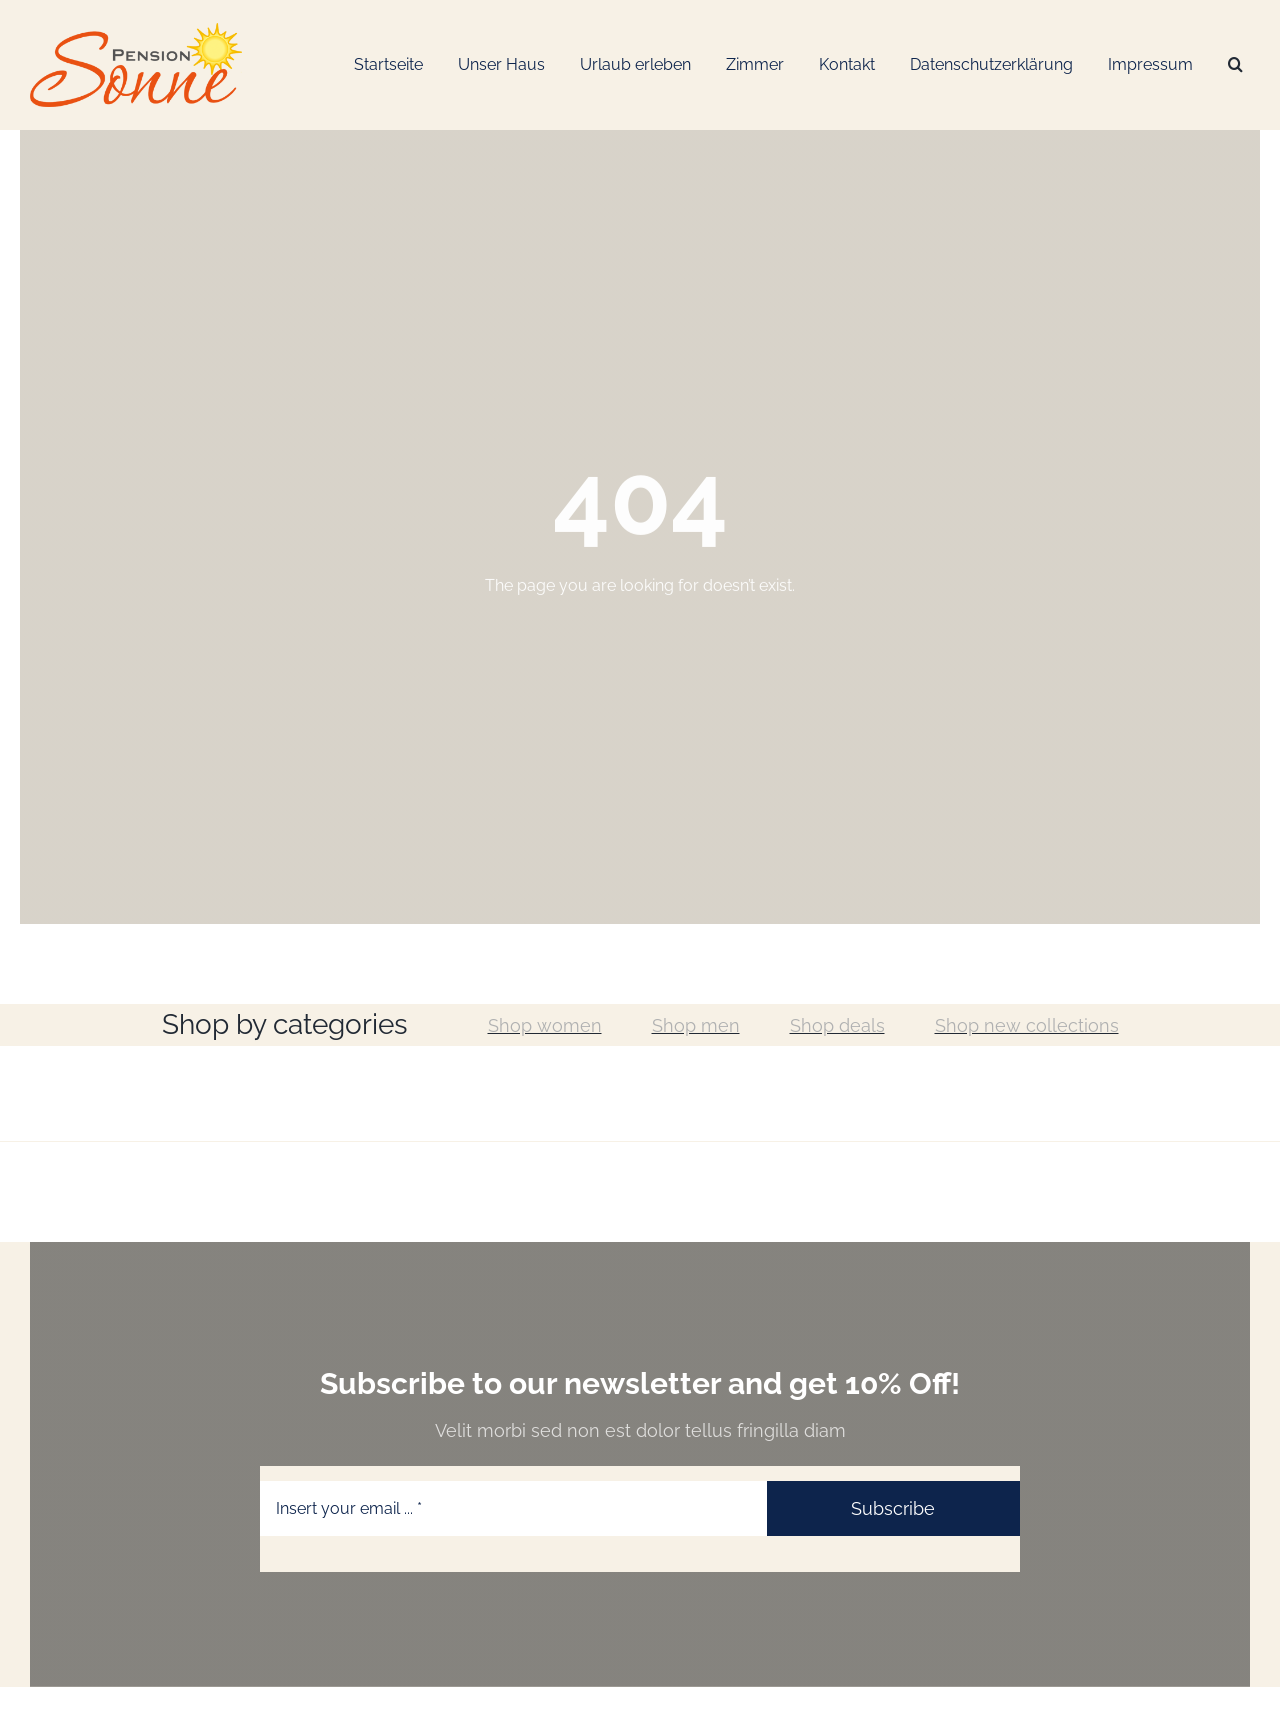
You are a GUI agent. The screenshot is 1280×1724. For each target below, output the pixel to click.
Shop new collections (1027, 1025)
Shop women (545, 1025)
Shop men (696, 1025)
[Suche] (1235, 65)
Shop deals (837, 1025)
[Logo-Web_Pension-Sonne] (136, 30)
